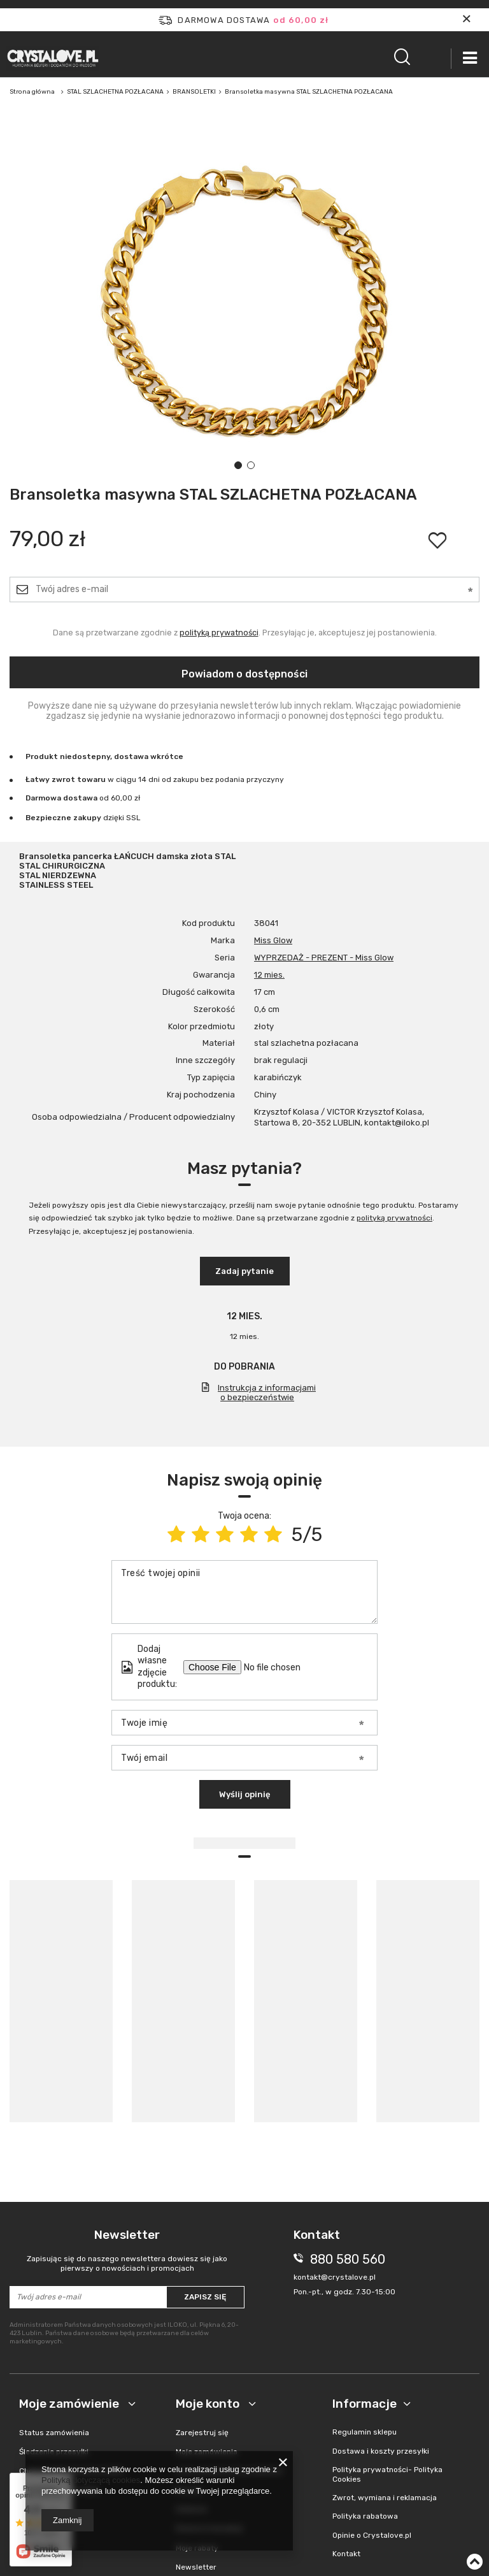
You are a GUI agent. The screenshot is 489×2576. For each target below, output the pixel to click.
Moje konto (209, 2403)
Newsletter (127, 2250)
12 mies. (269, 975)
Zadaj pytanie (244, 1271)
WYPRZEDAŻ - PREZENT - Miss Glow (323, 957)
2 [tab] (251, 465)
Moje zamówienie (70, 2403)
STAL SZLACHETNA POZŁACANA (115, 92)
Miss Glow (273, 940)
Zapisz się (205, 2296)
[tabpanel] (244, 300)
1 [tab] (238, 465)
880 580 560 (347, 2259)
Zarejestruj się (202, 2432)
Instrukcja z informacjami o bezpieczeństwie (267, 1392)
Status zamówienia (54, 2432)
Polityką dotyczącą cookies (90, 2480)
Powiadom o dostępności (244, 674)
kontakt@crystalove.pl (335, 2277)
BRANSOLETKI (194, 92)
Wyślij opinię (245, 1794)
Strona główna (32, 92)
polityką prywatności (219, 632)
